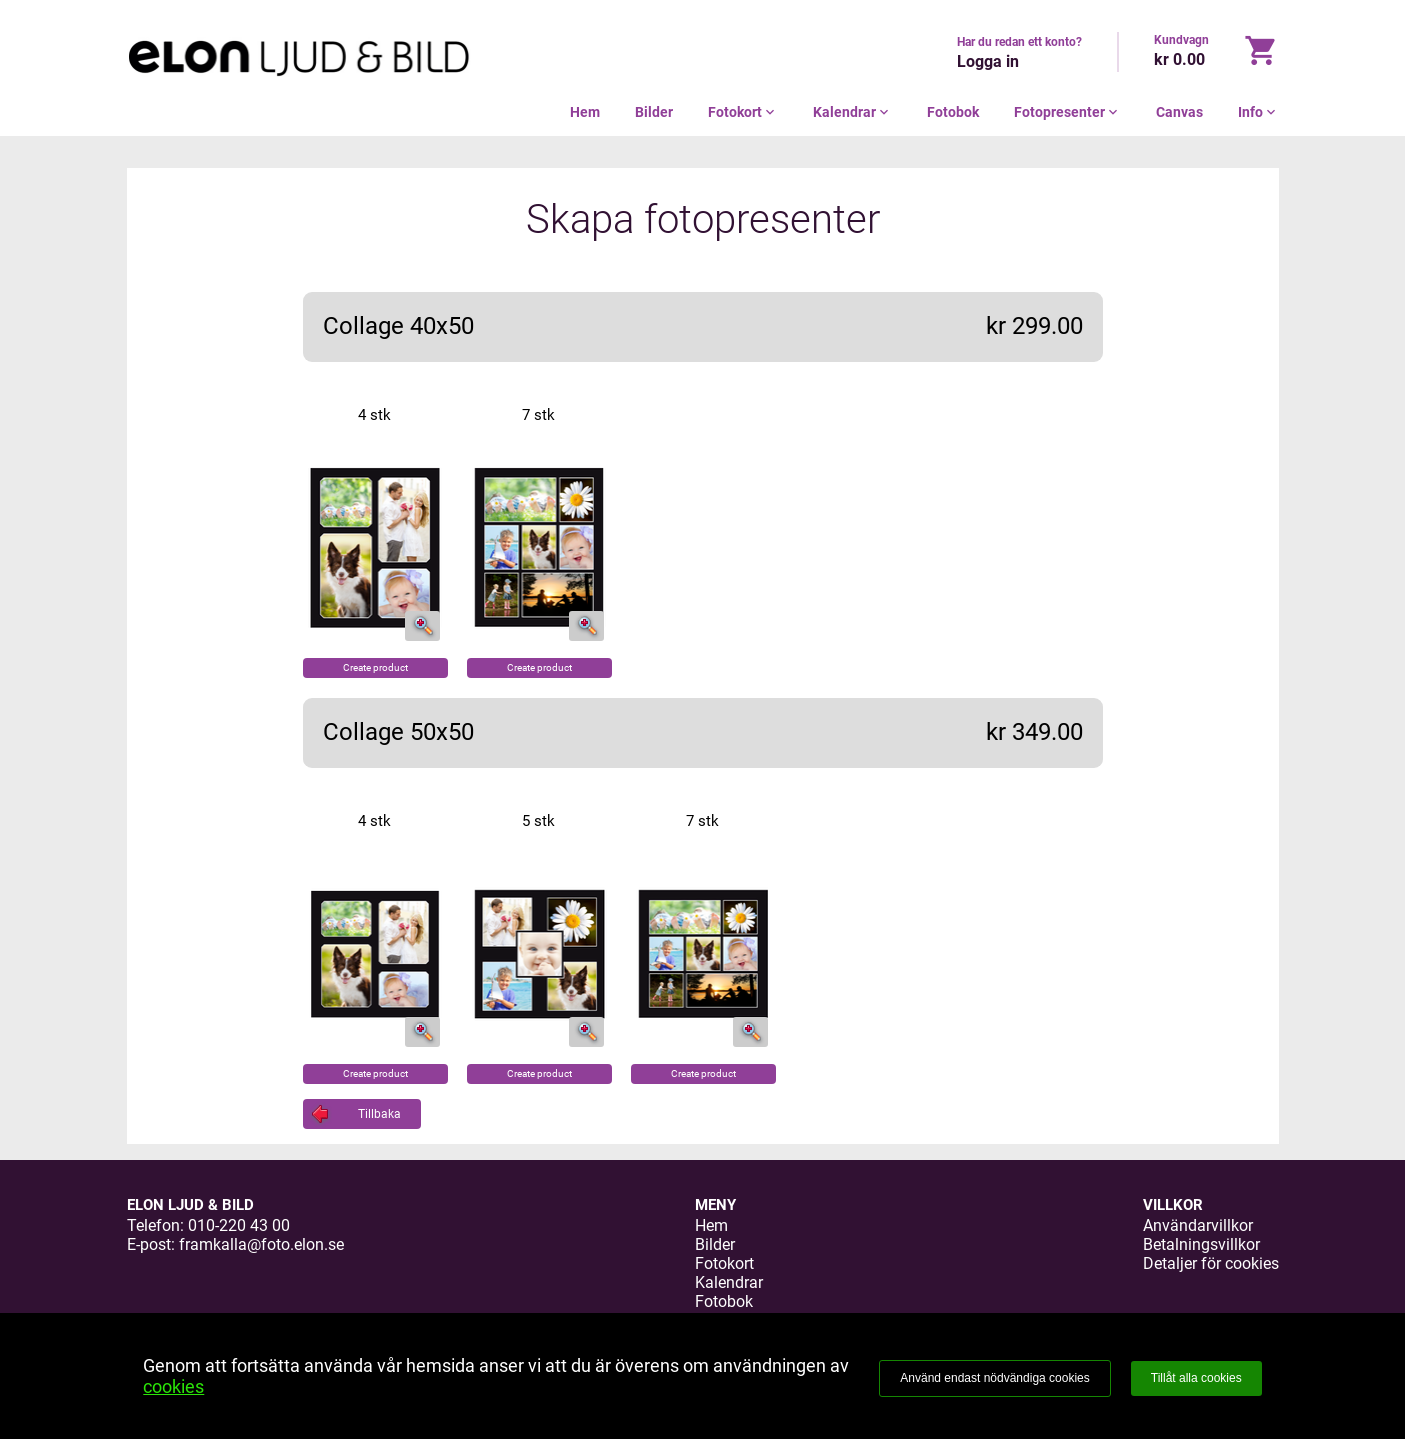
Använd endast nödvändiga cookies (994, 1378)
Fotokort (743, 112)
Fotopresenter (1067, 112)
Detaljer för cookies (1211, 1263)
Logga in (988, 61)
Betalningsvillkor (1201, 1244)
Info (1258, 112)
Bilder (654, 112)
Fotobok (953, 112)
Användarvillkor (1198, 1225)
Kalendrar (852, 112)
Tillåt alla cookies (1196, 1378)
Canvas (1179, 112)
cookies (173, 1386)
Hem (585, 112)
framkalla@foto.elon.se (261, 1244)
